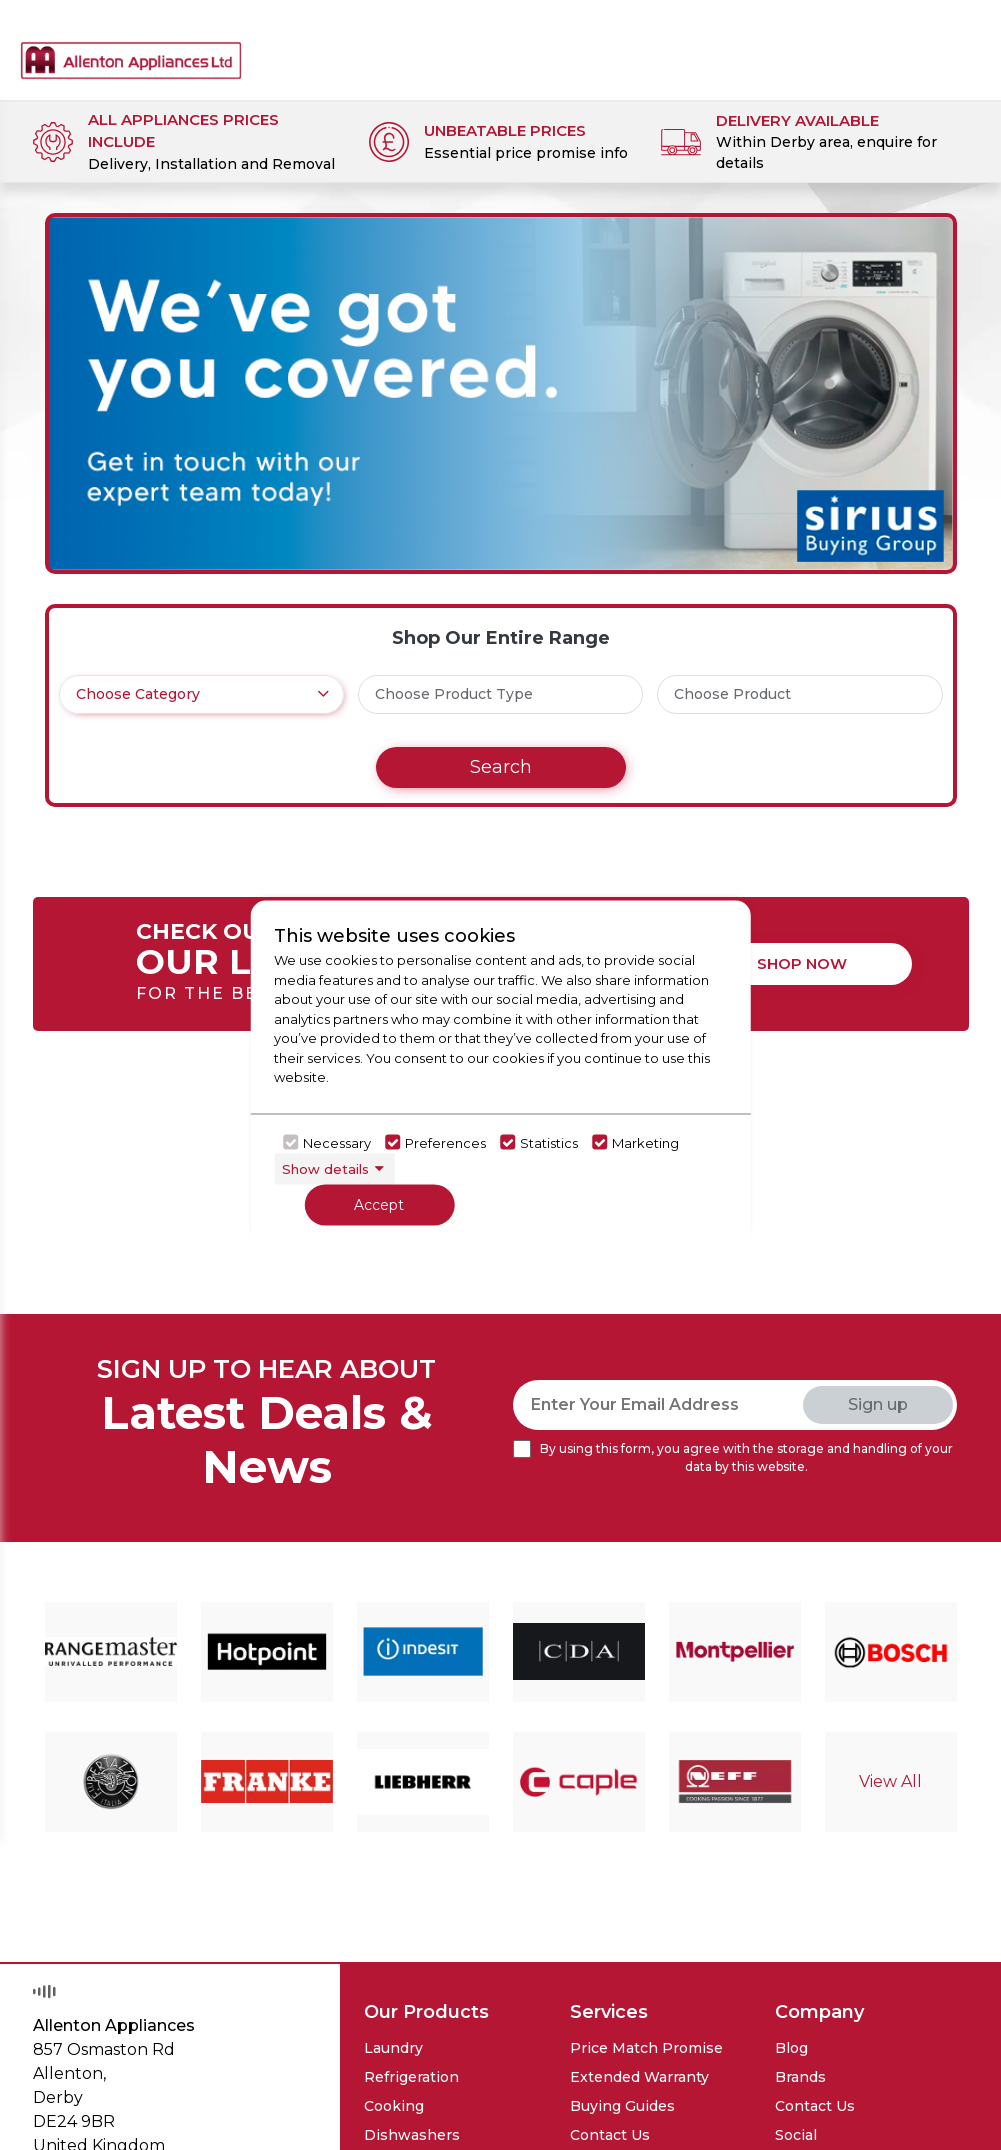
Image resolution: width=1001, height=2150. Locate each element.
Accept (379, 1205)
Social (796, 2135)
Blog (791, 2048)
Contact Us (610, 2135)
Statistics (549, 1142)
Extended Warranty (639, 2077)
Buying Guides (622, 2106)
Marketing (645, 1142)
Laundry (393, 2048)
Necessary (337, 1142)
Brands (800, 2077)
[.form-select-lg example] (202, 694)
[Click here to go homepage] (131, 43)
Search (501, 767)
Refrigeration (411, 2077)
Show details (325, 1168)
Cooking (394, 2106)
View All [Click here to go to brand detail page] (890, 1781)
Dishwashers (412, 2135)
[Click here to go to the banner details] (501, 393)
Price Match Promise (646, 2048)
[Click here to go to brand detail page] (111, 1651)
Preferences (445, 1142)
